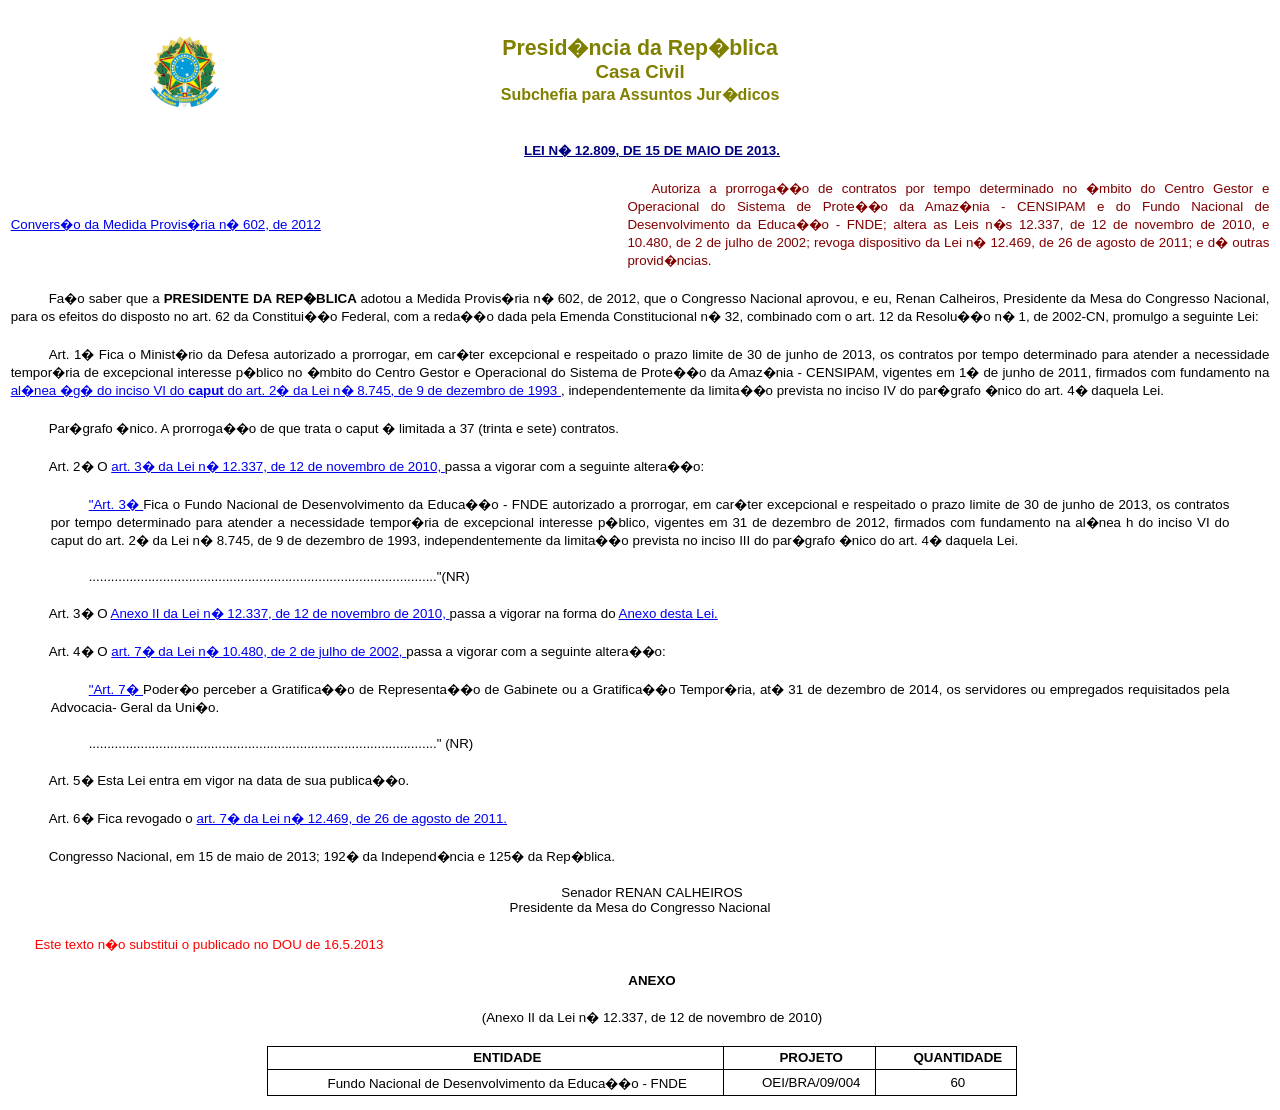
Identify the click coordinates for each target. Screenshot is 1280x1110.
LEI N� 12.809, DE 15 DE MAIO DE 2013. (652, 150)
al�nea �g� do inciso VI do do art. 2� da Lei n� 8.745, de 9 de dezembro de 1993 (286, 390)
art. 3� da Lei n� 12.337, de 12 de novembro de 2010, (278, 466)
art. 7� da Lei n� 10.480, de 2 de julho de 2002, (258, 651)
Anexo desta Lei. (668, 613)
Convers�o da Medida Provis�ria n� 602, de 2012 (166, 224)
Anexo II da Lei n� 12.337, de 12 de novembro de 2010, (280, 613)
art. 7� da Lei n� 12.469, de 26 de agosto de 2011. (352, 818)
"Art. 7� (116, 689)
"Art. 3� (116, 504)
